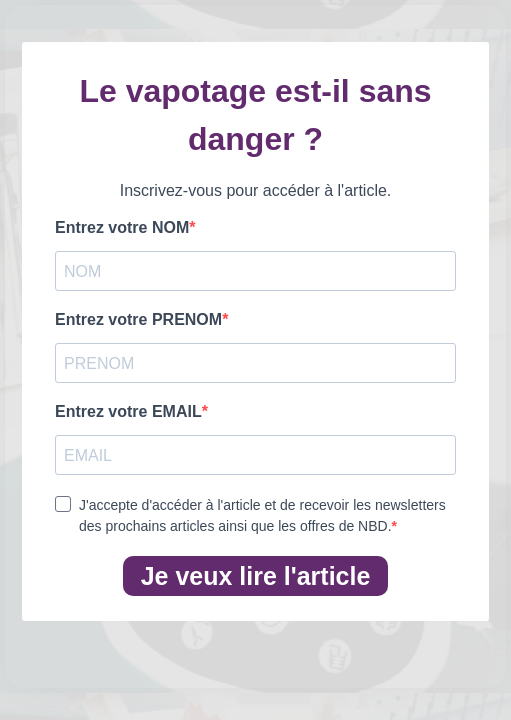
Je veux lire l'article (256, 576)
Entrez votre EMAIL (128, 411)
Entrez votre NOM (122, 227)
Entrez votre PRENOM (138, 319)
